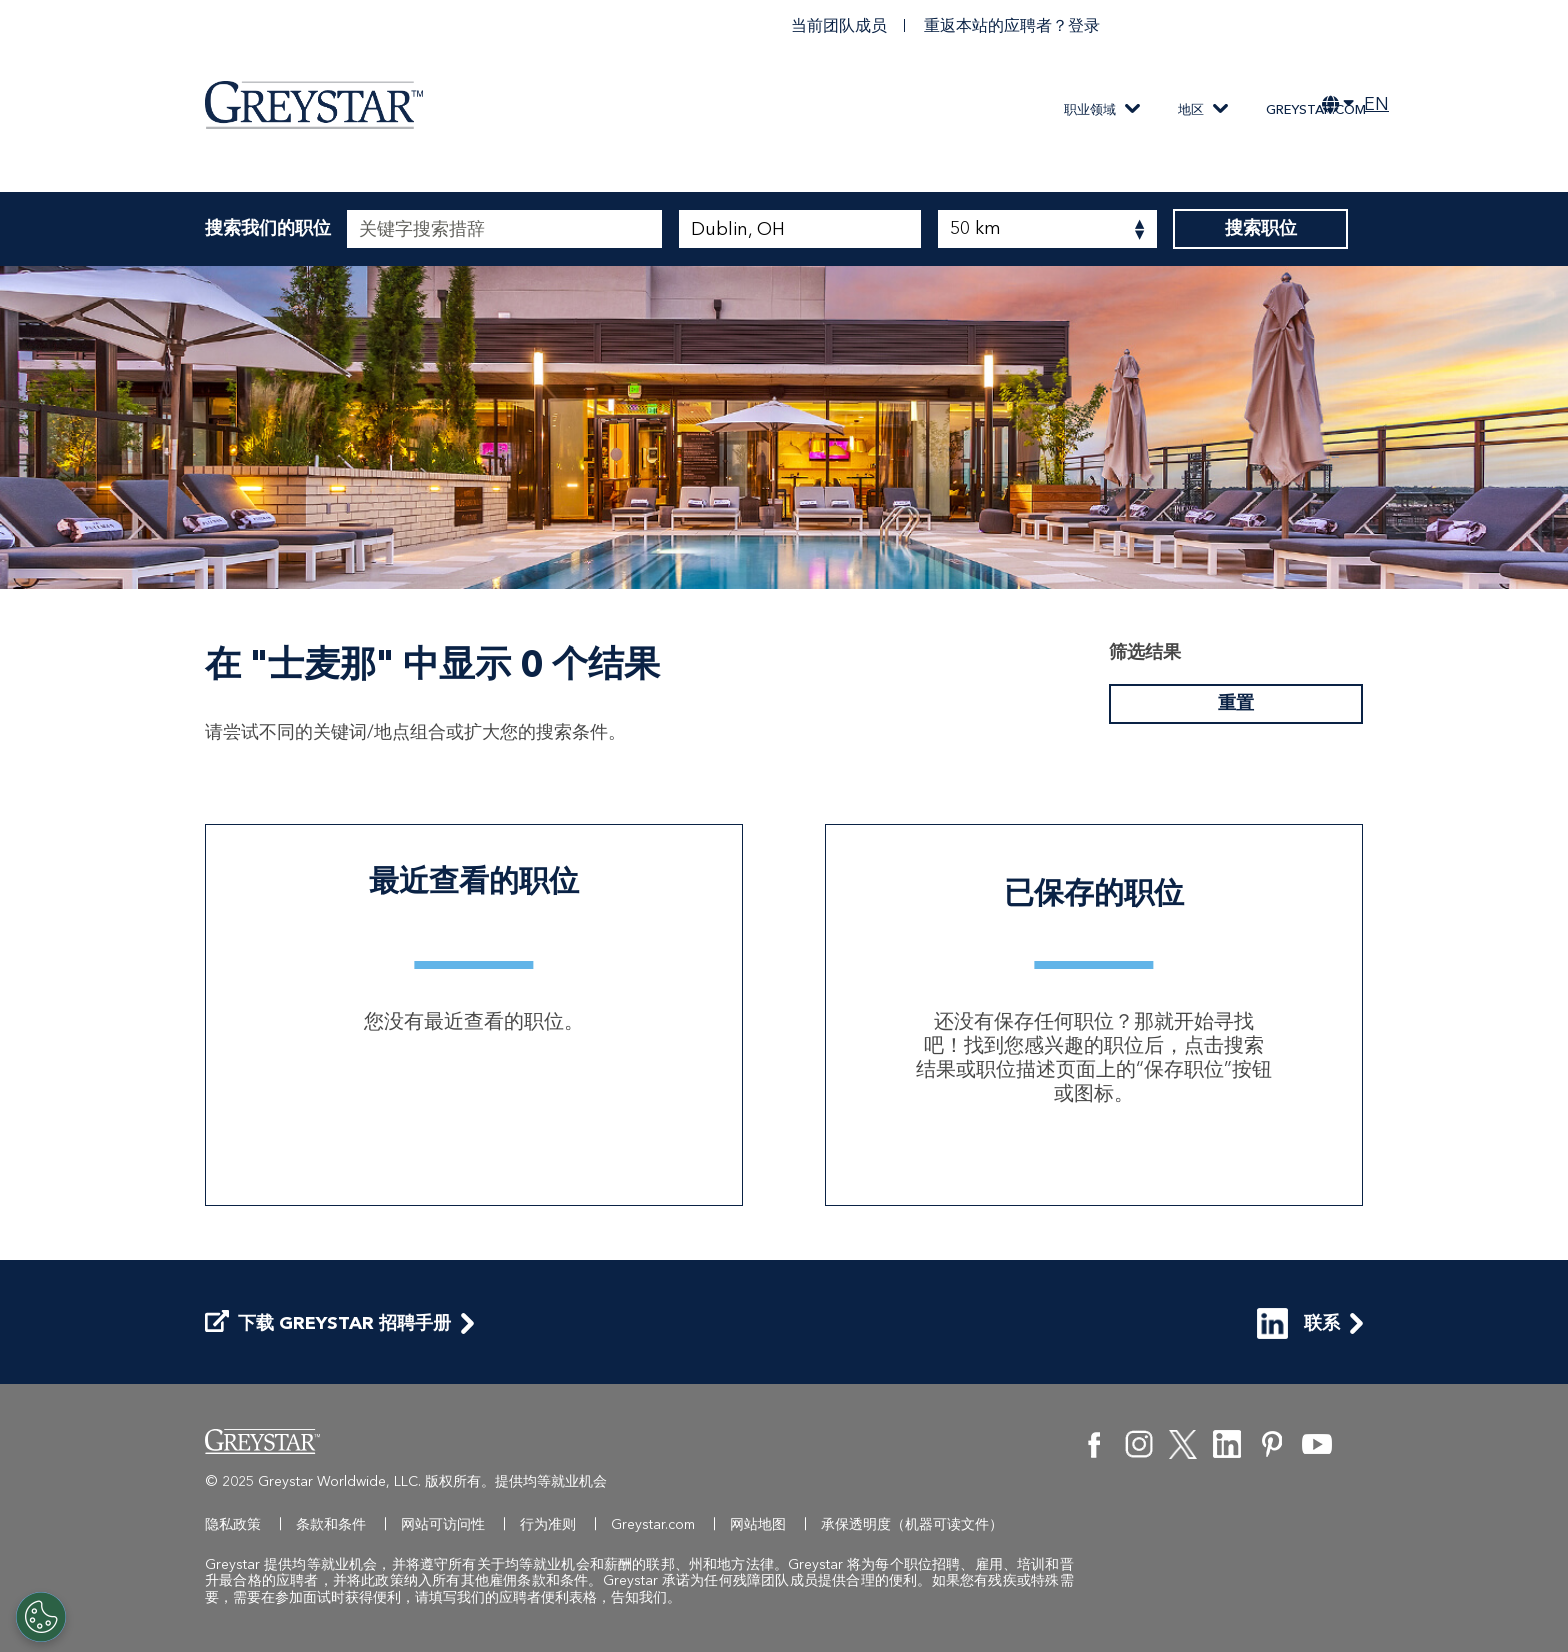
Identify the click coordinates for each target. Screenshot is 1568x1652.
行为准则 (548, 1524)
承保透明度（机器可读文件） (912, 1524)
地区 (1191, 109)
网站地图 (758, 1524)
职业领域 (1090, 109)
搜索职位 (1260, 229)
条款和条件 (331, 1524)
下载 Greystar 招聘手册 (328, 1323)
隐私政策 (233, 1524)
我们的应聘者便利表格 (527, 1597)
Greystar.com (1316, 109)
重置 (1236, 704)
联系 (1298, 1323)
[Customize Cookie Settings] (41, 1617)
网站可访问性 (443, 1524)
